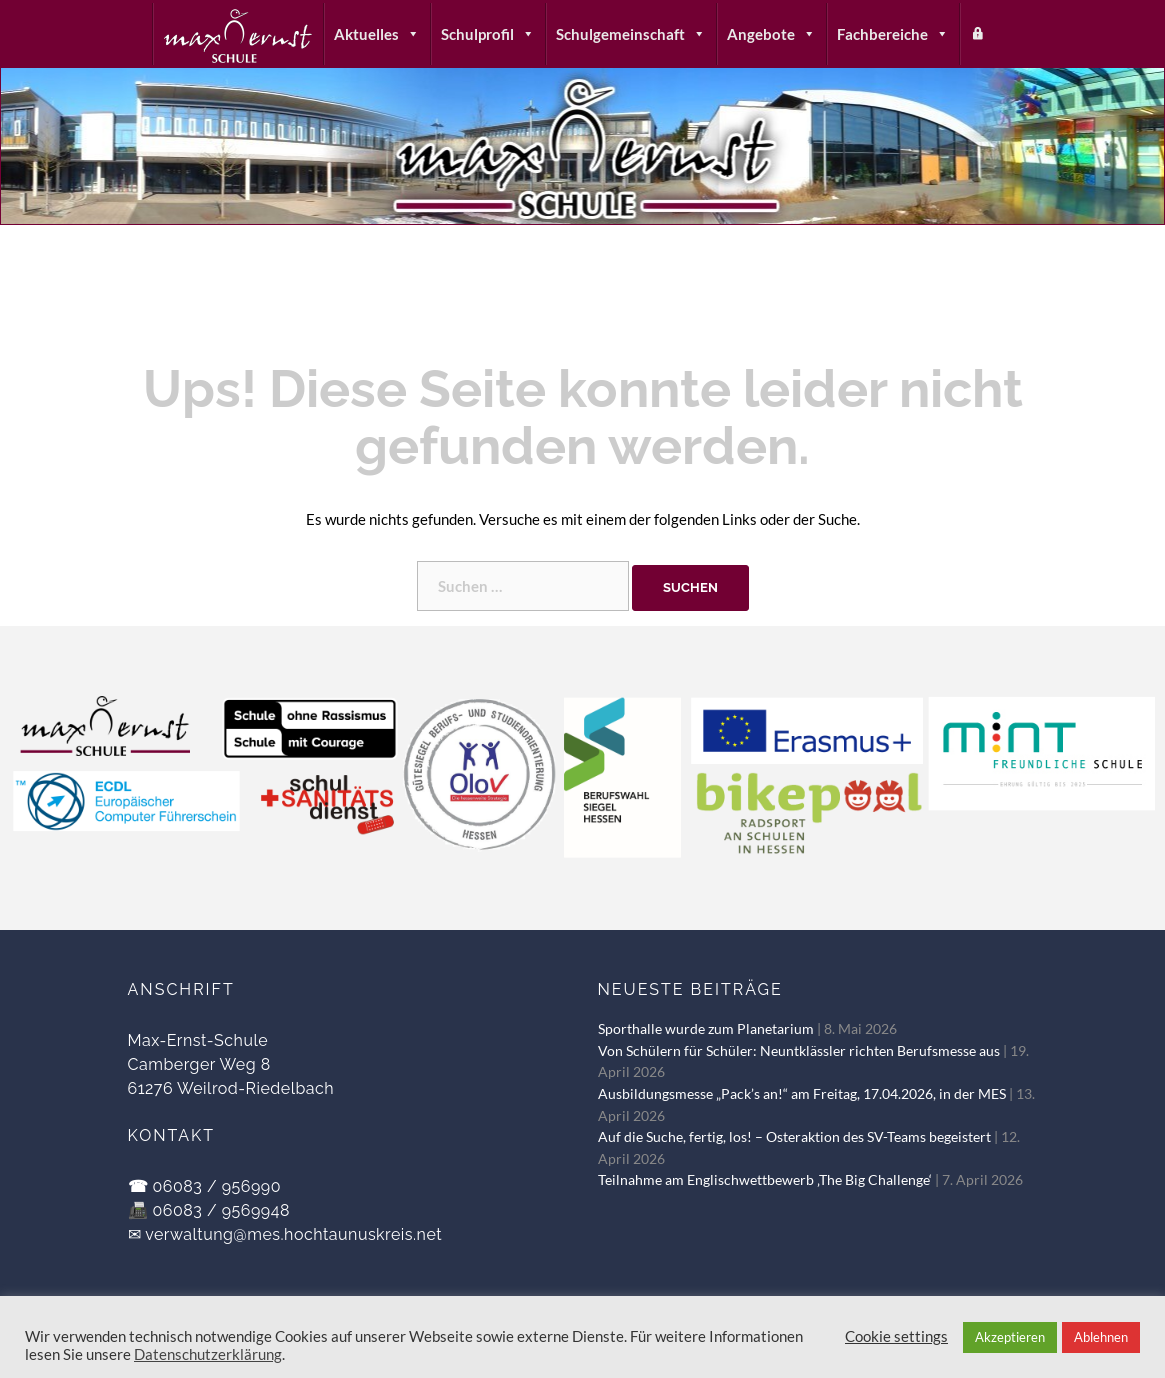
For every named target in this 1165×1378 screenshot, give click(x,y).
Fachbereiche (893, 34)
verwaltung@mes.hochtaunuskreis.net (293, 1234)
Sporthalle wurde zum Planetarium (706, 1029)
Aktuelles (377, 34)
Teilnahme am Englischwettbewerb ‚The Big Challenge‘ (765, 1180)
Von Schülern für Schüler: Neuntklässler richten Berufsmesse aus (799, 1051)
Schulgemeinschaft (631, 34)
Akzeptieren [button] (1010, 1337)
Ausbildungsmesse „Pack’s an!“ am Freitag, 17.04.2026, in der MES (802, 1094)
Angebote (771, 34)
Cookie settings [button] (896, 1336)
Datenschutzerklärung (208, 1354)
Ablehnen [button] (1101, 1337)
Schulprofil (488, 34)
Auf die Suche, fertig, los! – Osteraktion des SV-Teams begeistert (794, 1137)
